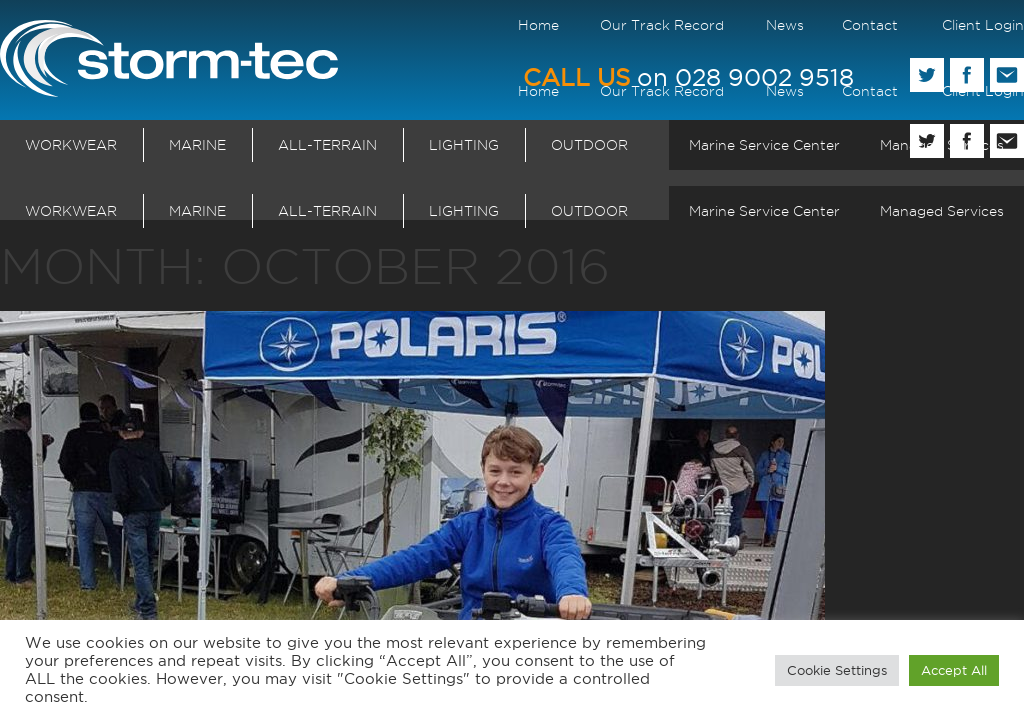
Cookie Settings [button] (837, 670)
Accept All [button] (954, 670)
